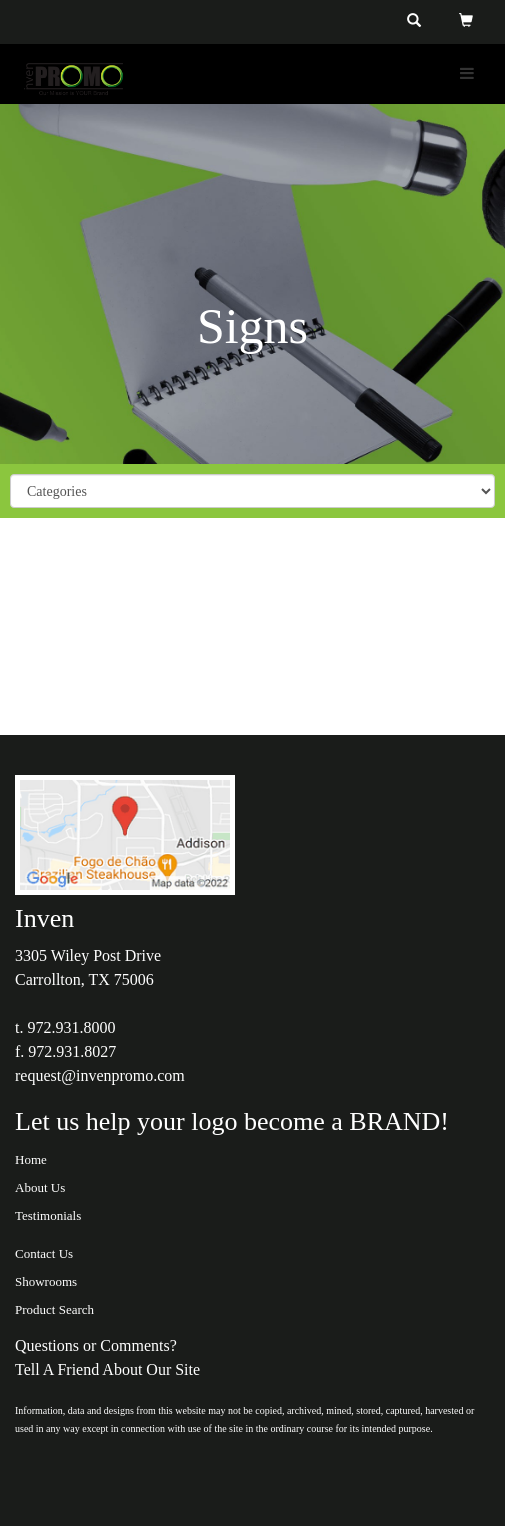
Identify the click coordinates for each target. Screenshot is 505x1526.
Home (31, 1159)
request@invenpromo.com (100, 1075)
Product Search (54, 1309)
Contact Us (44, 1253)
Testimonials (48, 1215)
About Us (40, 1187)
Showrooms (46, 1281)
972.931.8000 (71, 1027)
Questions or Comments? (96, 1345)
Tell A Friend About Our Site (107, 1369)
